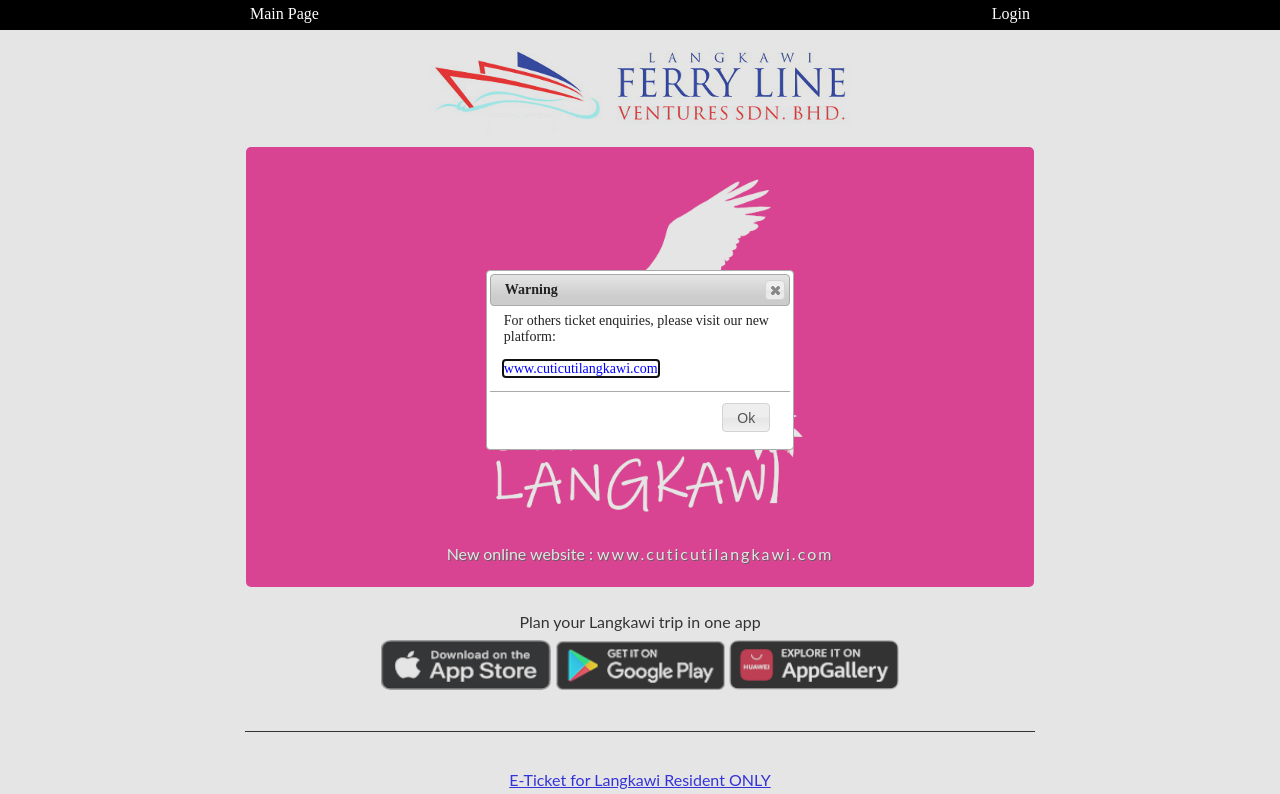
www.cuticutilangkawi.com (581, 368)
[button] (775, 290)
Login (1011, 13)
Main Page (284, 13)
